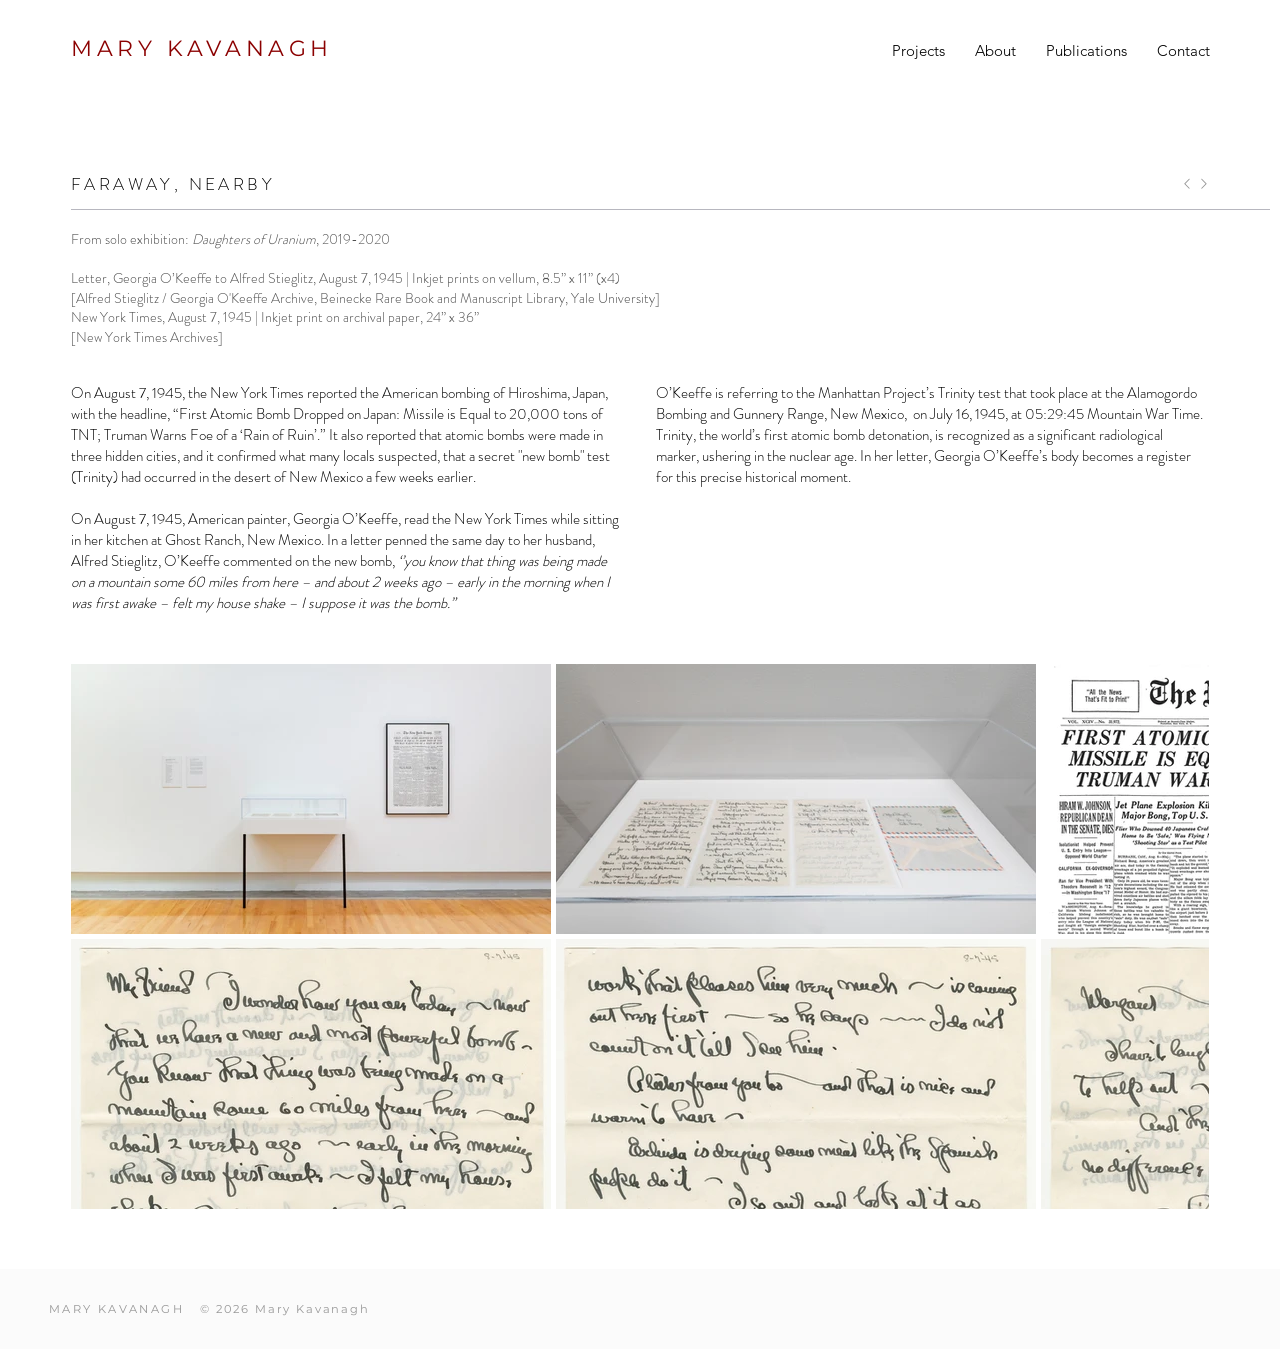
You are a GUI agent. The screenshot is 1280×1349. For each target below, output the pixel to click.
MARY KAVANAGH (202, 48)
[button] (918, 50)
